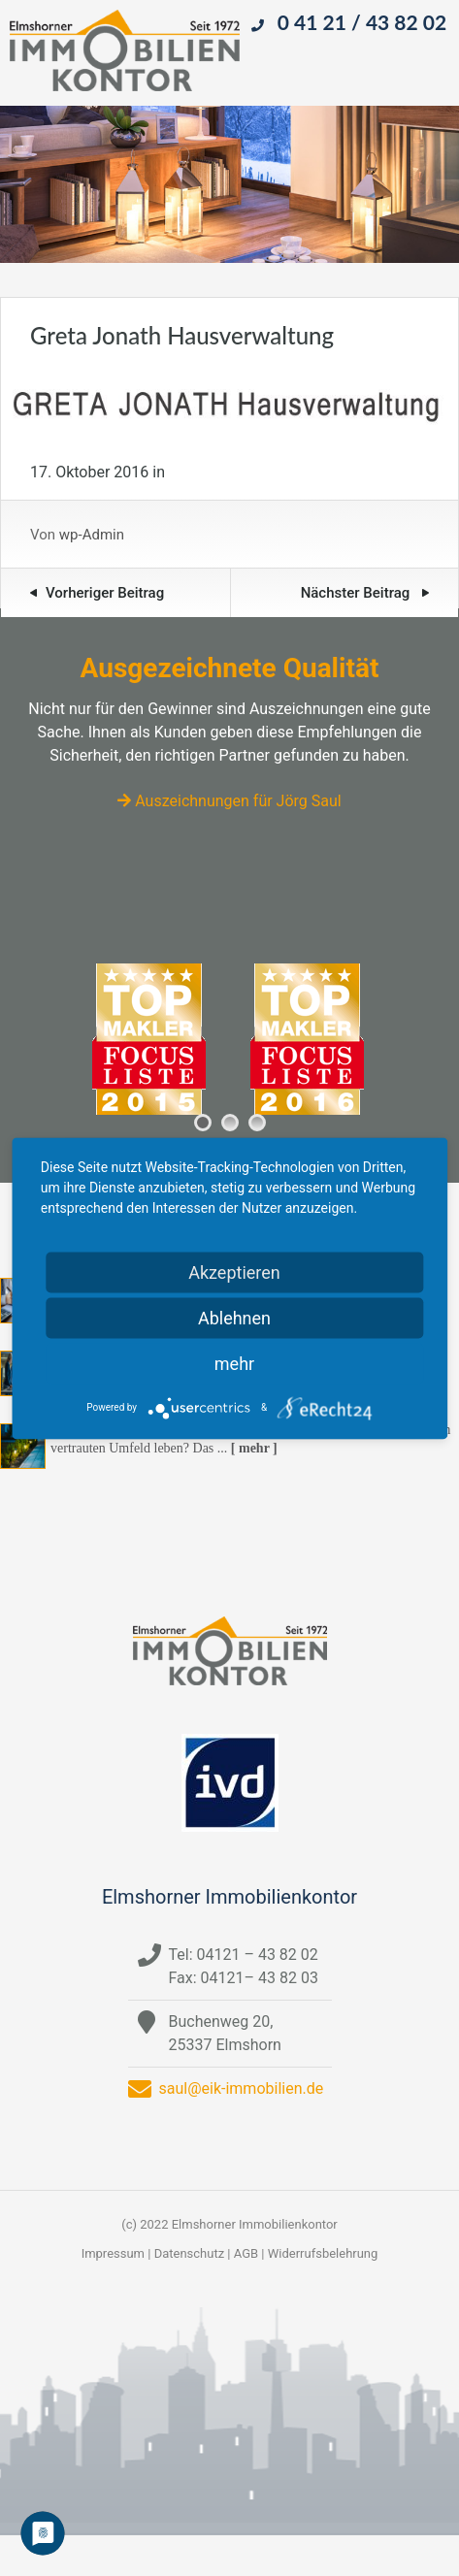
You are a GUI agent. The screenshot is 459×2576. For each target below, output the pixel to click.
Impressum (113, 2253)
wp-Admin (91, 534)
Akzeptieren (234, 1271)
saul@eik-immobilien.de (241, 2088)
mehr (234, 1363)
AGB (246, 2253)
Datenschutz (189, 2253)
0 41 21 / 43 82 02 (362, 22)
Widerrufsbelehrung (323, 2253)
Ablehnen (234, 1317)
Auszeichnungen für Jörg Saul (229, 801)
